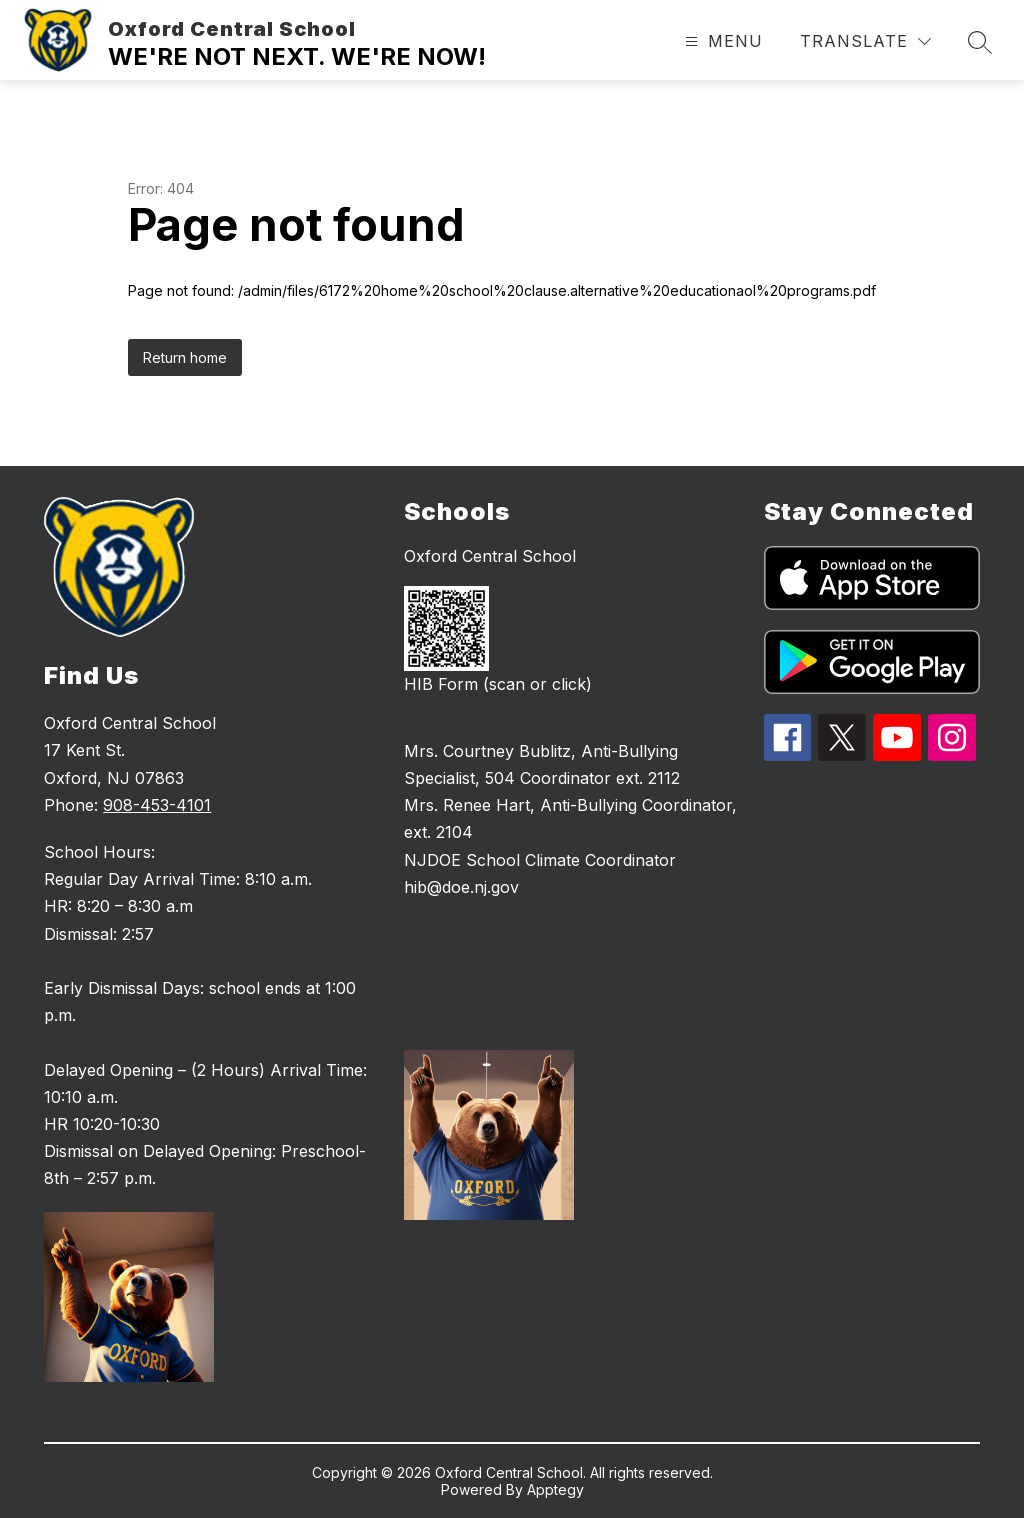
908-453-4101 (157, 805)
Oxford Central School (490, 556)
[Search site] (980, 42)
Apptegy (555, 1489)
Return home (185, 357)
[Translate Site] (865, 41)
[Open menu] (721, 41)
